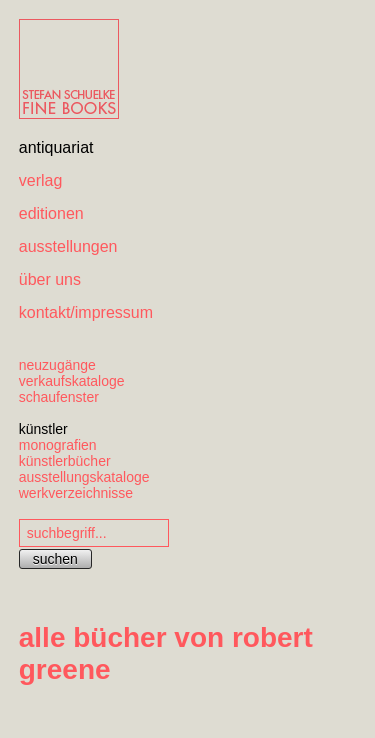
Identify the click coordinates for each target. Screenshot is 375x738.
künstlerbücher (65, 461)
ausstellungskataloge (84, 477)
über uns (50, 279)
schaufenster (59, 397)
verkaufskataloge (72, 381)
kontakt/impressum (86, 312)
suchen (55, 559)
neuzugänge (57, 365)
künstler (43, 429)
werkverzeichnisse (76, 493)
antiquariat (56, 147)
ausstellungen (68, 246)
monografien (58, 445)
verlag (41, 180)
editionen (51, 213)
